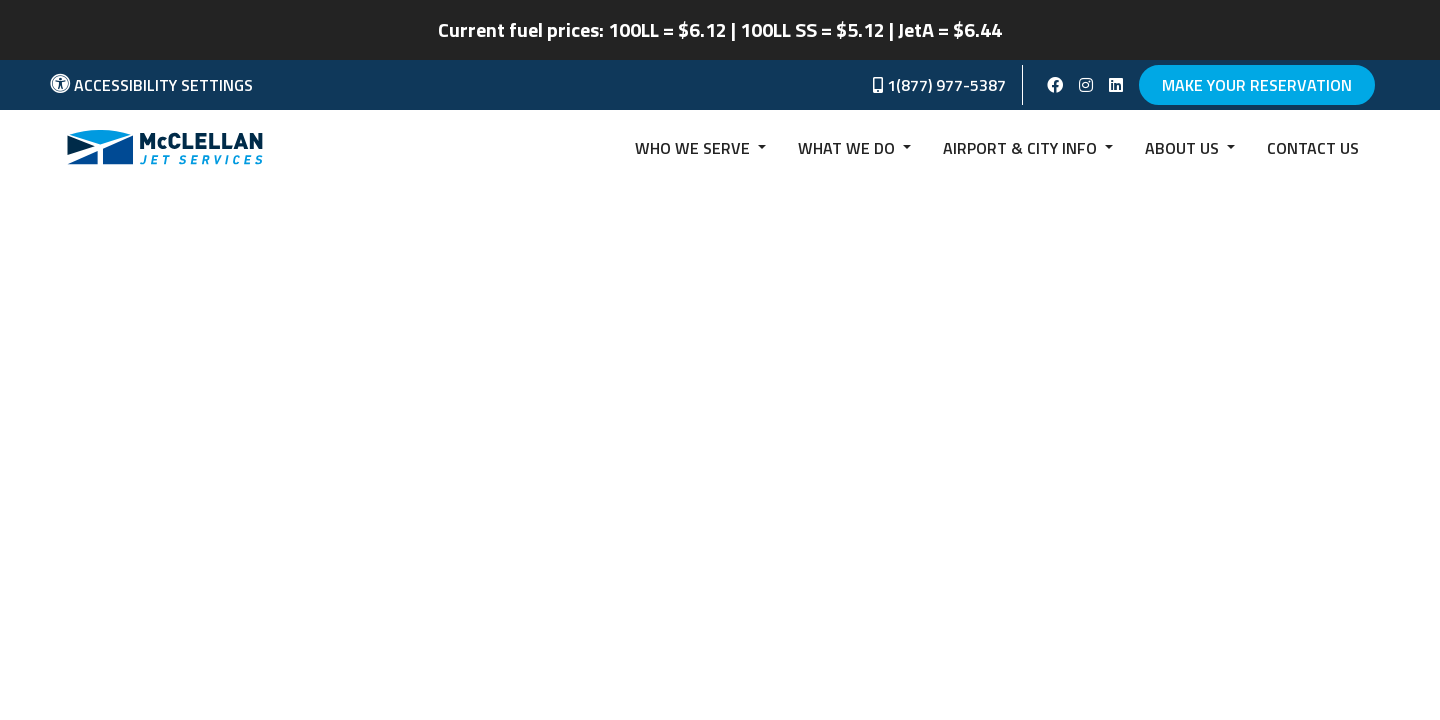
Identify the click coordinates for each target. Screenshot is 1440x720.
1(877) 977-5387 (939, 85)
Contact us (1313, 148)
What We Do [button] (848, 148)
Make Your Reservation (1257, 85)
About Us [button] (1184, 148)
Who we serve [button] (694, 148)
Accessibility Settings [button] (151, 85)
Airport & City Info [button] (1022, 148)
